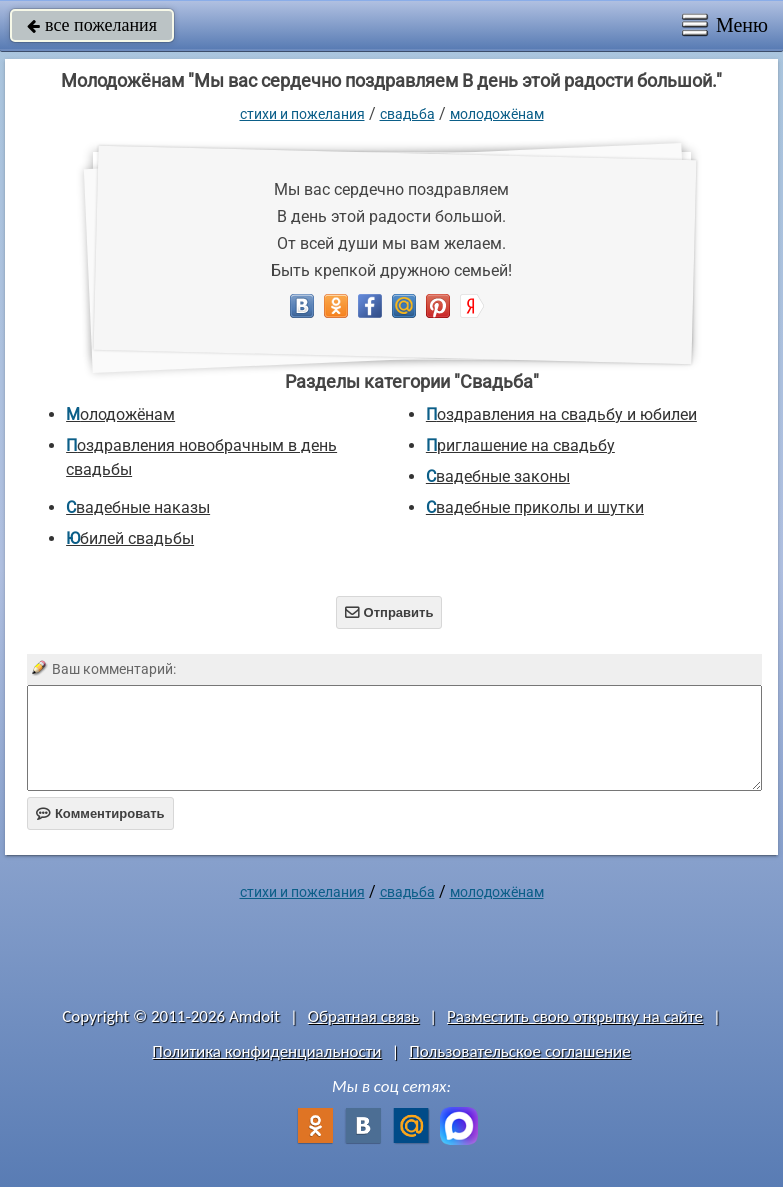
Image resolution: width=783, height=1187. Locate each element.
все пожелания (92, 25)
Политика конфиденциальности (266, 1051)
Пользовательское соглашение (519, 1051)
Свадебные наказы (138, 507)
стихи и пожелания (302, 114)
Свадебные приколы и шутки (535, 507)
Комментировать (100, 813)
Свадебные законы (498, 476)
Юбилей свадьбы (130, 538)
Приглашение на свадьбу (520, 445)
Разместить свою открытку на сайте (575, 1016)
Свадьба (407, 114)
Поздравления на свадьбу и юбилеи (561, 414)
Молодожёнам (497, 114)
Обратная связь (364, 1016)
